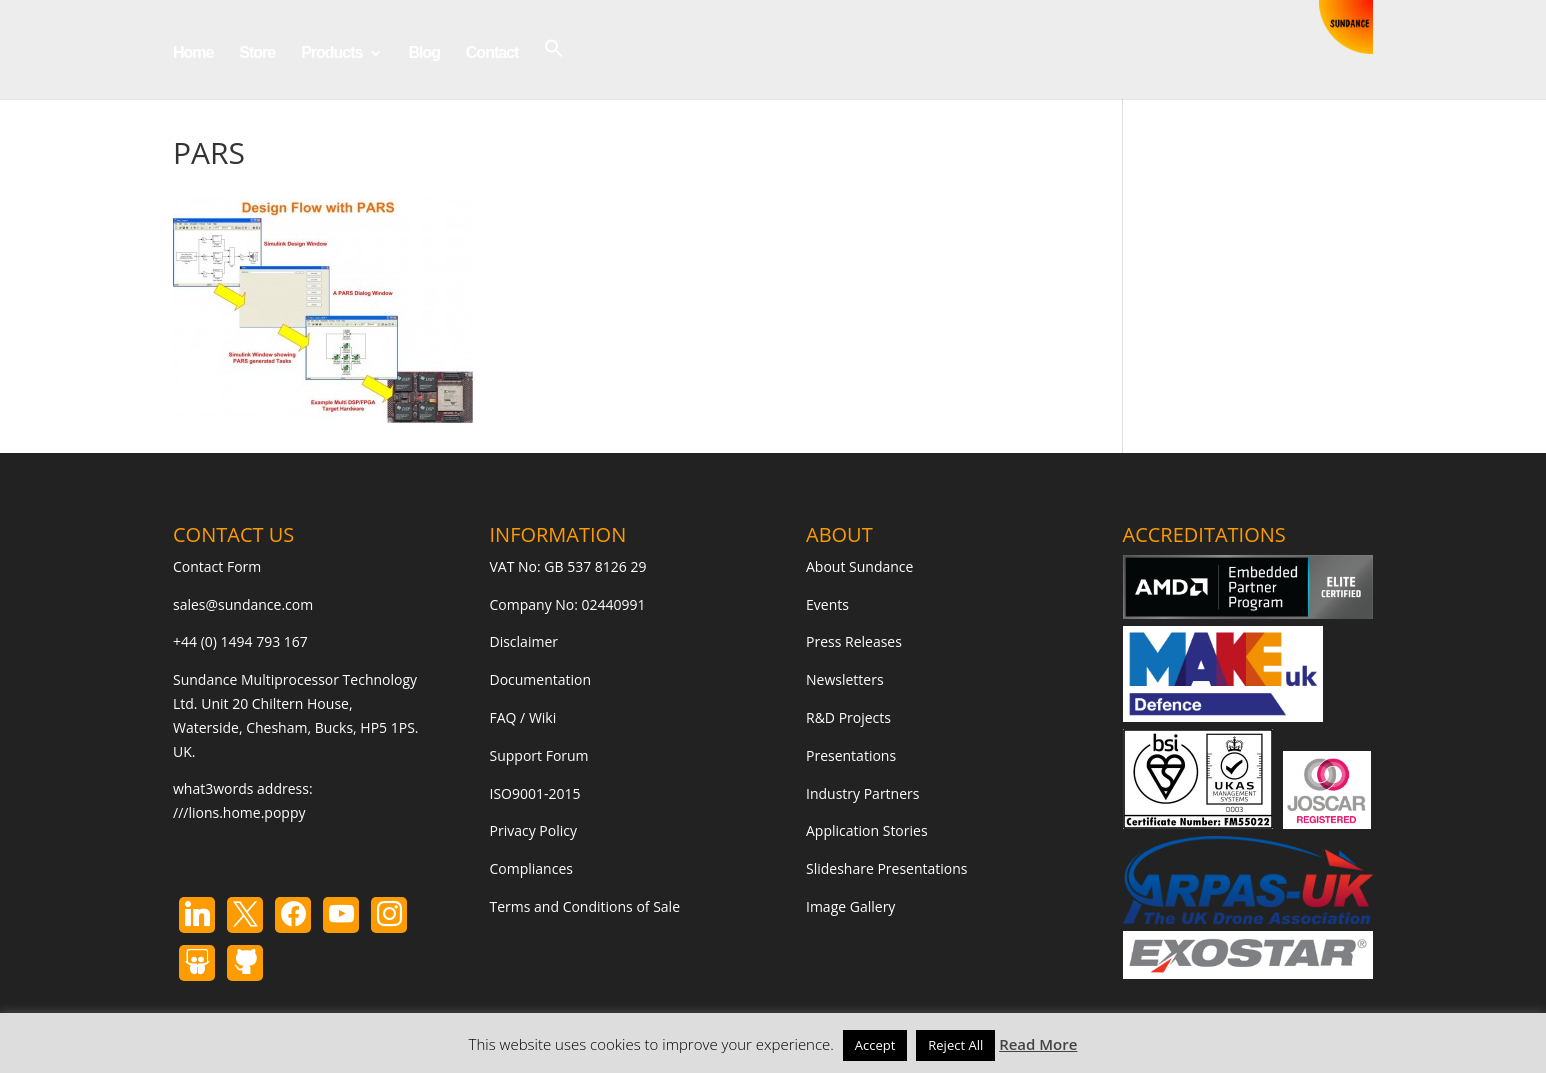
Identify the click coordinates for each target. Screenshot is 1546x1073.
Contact (492, 53)
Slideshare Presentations (887, 868)
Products (331, 53)
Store (257, 53)
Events (827, 604)
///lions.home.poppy (239, 812)
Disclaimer (524, 641)
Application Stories (867, 830)
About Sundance (859, 566)
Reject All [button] (955, 1045)
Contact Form (217, 566)
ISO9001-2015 (535, 793)
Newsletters (845, 679)
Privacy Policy (533, 830)
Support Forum (539, 755)
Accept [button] (875, 1045)
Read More (1038, 1044)
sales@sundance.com (243, 604)
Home (193, 53)
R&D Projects (848, 717)
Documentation (541, 679)
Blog (424, 53)
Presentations (851, 755)
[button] (554, 68)
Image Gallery (850, 906)
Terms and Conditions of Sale (585, 906)
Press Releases (854, 641)
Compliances (531, 868)
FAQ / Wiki (523, 717)
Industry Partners (862, 793)
